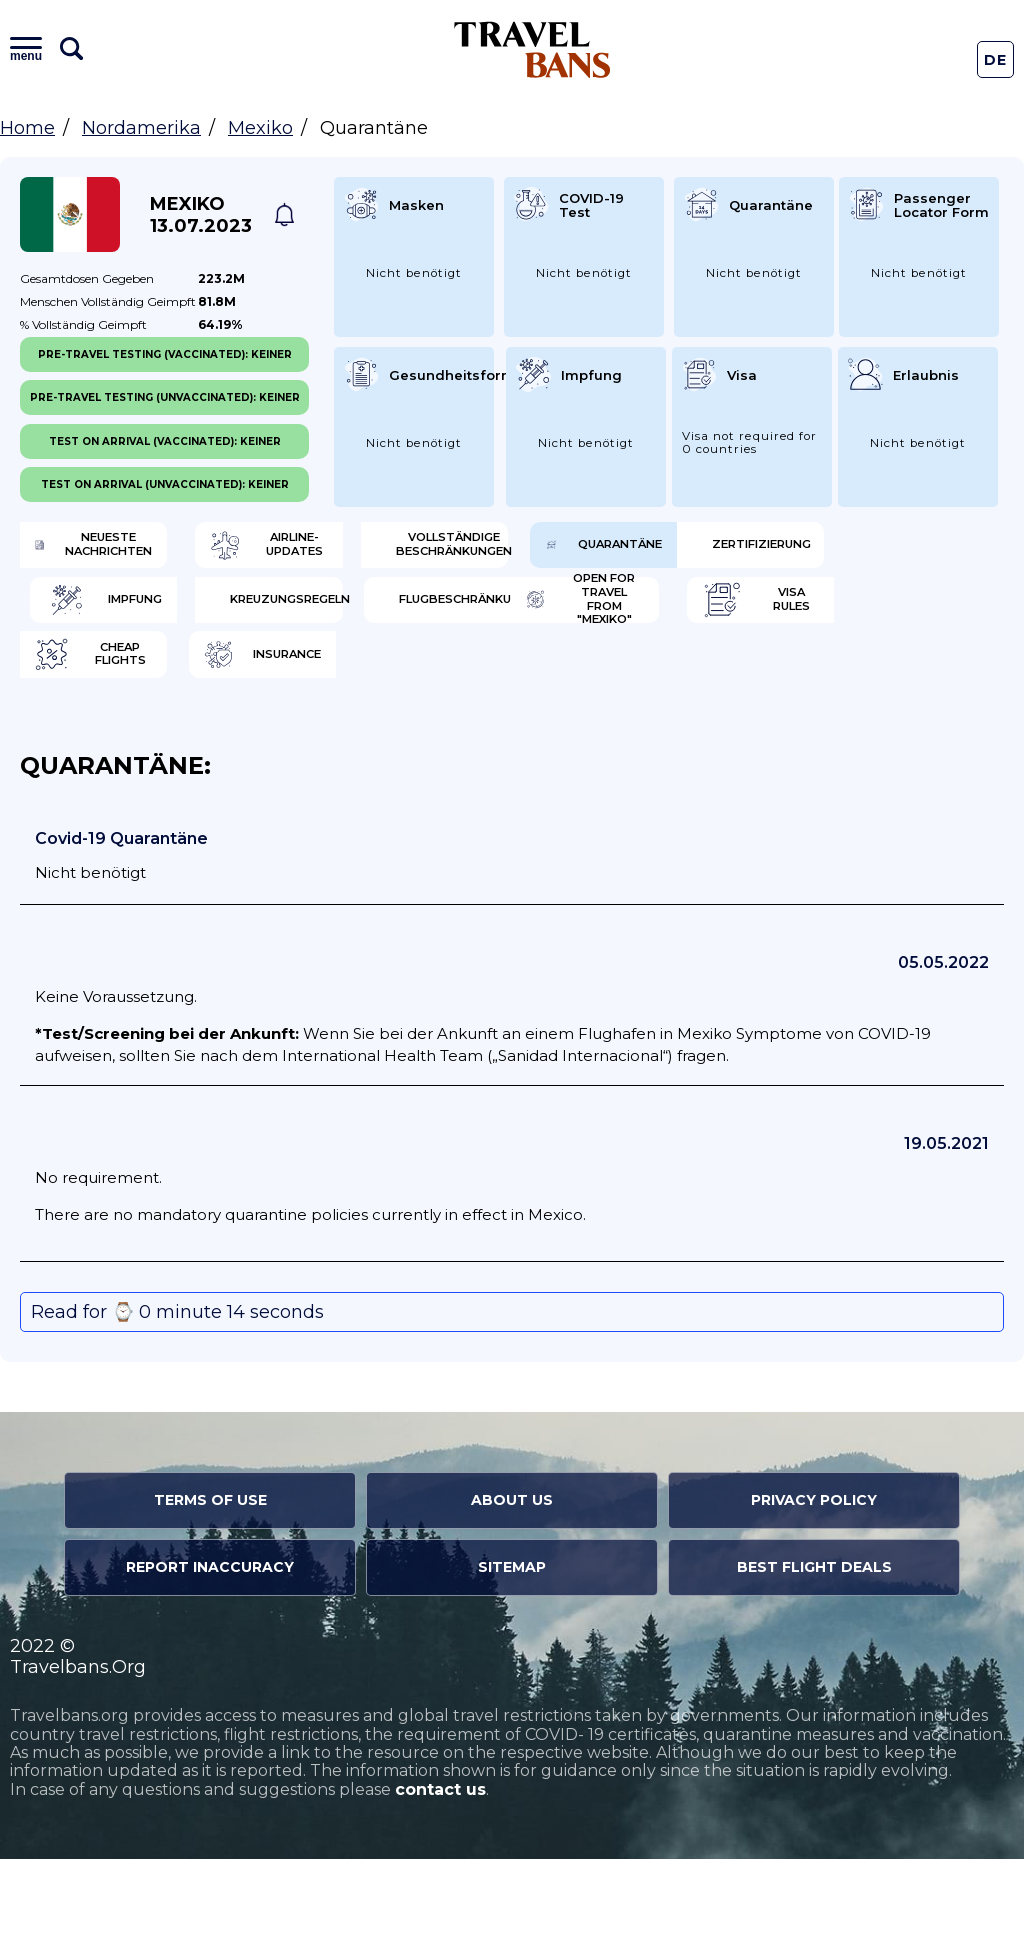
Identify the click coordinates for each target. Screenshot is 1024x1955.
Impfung (589, 615)
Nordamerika (141, 128)
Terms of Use (210, 1596)
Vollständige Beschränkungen (645, 550)
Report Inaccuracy (210, 1663)
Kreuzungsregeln (132, 680)
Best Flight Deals (814, 1663)
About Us (512, 1596)
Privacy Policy (814, 1596)
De (996, 60)
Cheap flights (385, 745)
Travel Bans (532, 49)
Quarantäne (118, 615)
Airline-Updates (393, 550)
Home (27, 128)
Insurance (625, 745)
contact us (440, 1885)
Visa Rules (118, 745)
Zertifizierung (351, 615)
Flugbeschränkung (385, 680)
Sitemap (512, 1663)
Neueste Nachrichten (124, 550)
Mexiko (260, 128)
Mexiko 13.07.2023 (201, 215)
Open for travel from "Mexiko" (605, 680)
